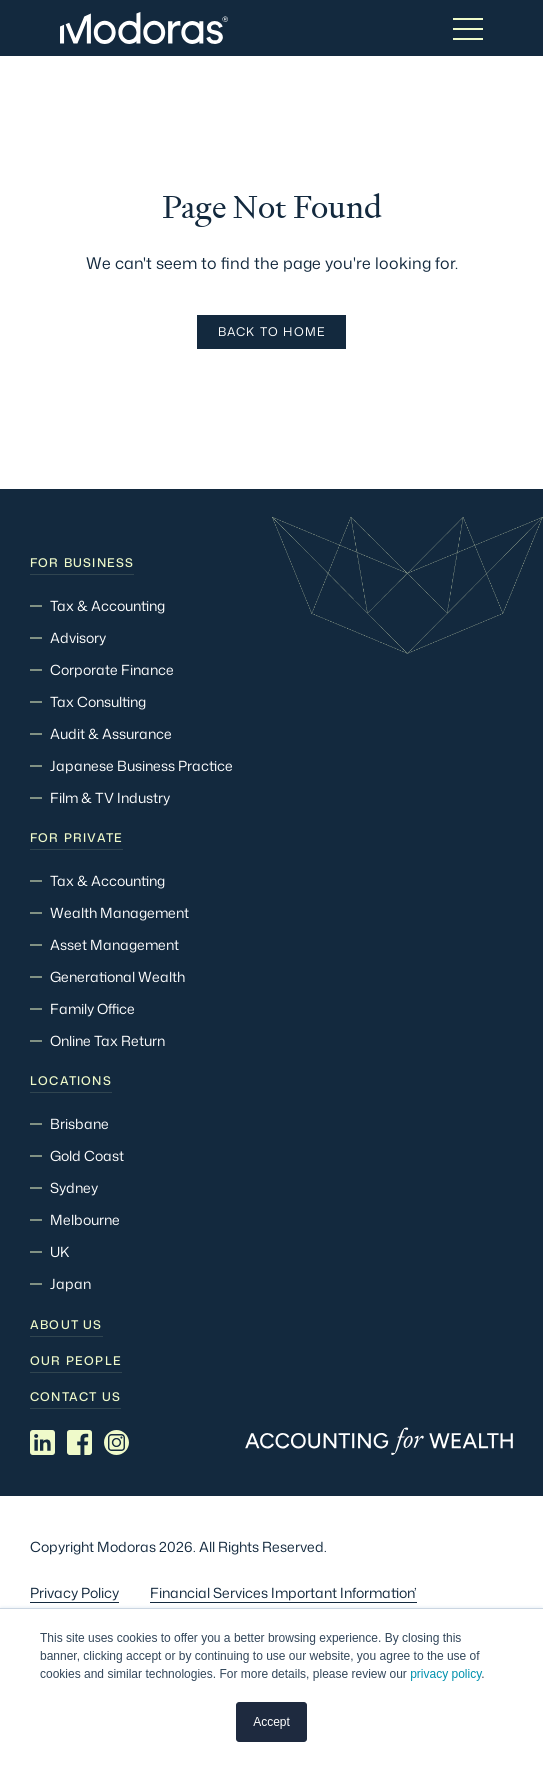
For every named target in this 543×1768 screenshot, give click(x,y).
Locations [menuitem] (71, 1081)
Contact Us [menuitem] (75, 1397)
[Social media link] (42, 1442)
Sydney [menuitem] (74, 1187)
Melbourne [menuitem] (85, 1219)
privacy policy (445, 1675)
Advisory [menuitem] (78, 637)
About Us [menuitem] (66, 1325)
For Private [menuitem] (76, 838)
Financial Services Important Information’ (283, 1592)
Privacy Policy (74, 1592)
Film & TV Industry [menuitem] (110, 797)
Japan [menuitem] (70, 1283)
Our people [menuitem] (76, 1361)
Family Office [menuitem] (92, 1008)
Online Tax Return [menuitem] (107, 1040)
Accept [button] (271, 1722)
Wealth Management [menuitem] (119, 912)
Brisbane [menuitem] (79, 1123)
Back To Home (271, 331)
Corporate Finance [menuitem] (112, 669)
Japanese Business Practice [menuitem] (141, 765)
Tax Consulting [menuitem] (98, 701)
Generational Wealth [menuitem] (117, 976)
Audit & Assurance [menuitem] (111, 733)
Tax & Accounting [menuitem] (107, 605)
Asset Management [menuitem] (114, 944)
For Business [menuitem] (82, 563)
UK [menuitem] (59, 1251)
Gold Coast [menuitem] (87, 1155)
